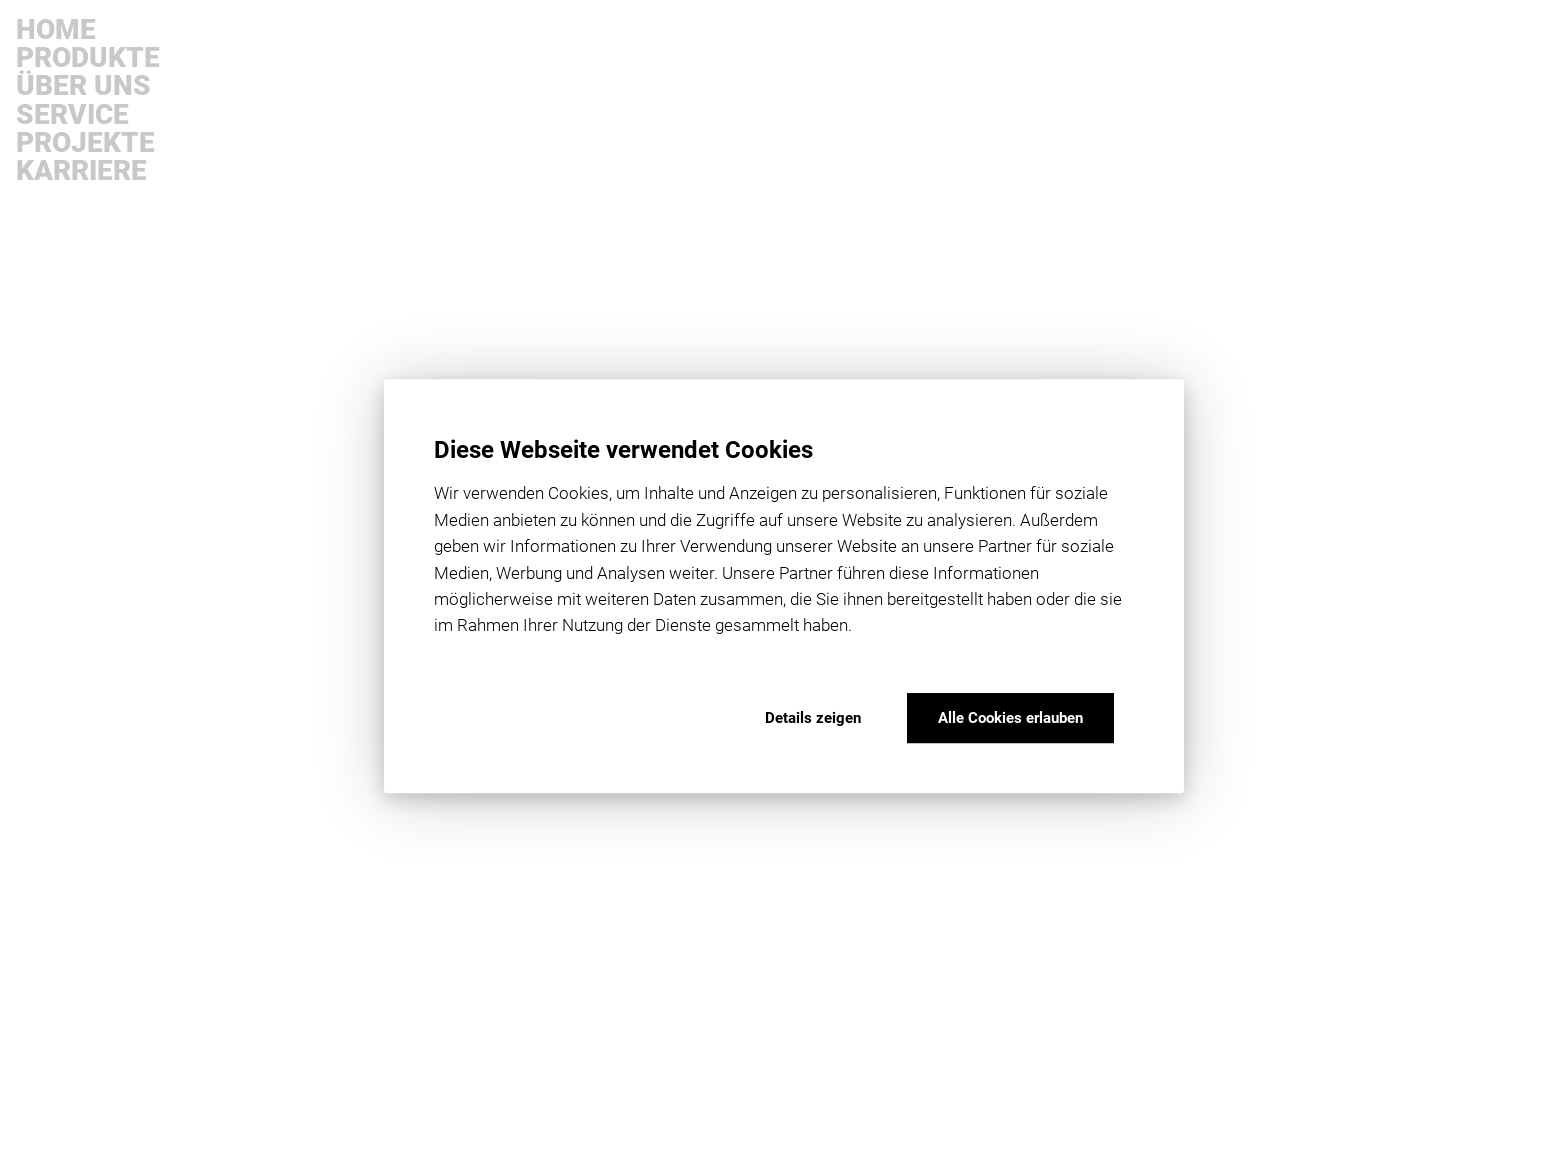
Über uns (83, 86)
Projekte (85, 143)
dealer (261, 152)
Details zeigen (813, 718)
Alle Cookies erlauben (1010, 718)
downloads (61, 1090)
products (270, 128)
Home (56, 30)
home (259, 104)
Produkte (88, 58)
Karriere (81, 171)
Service (72, 115)
